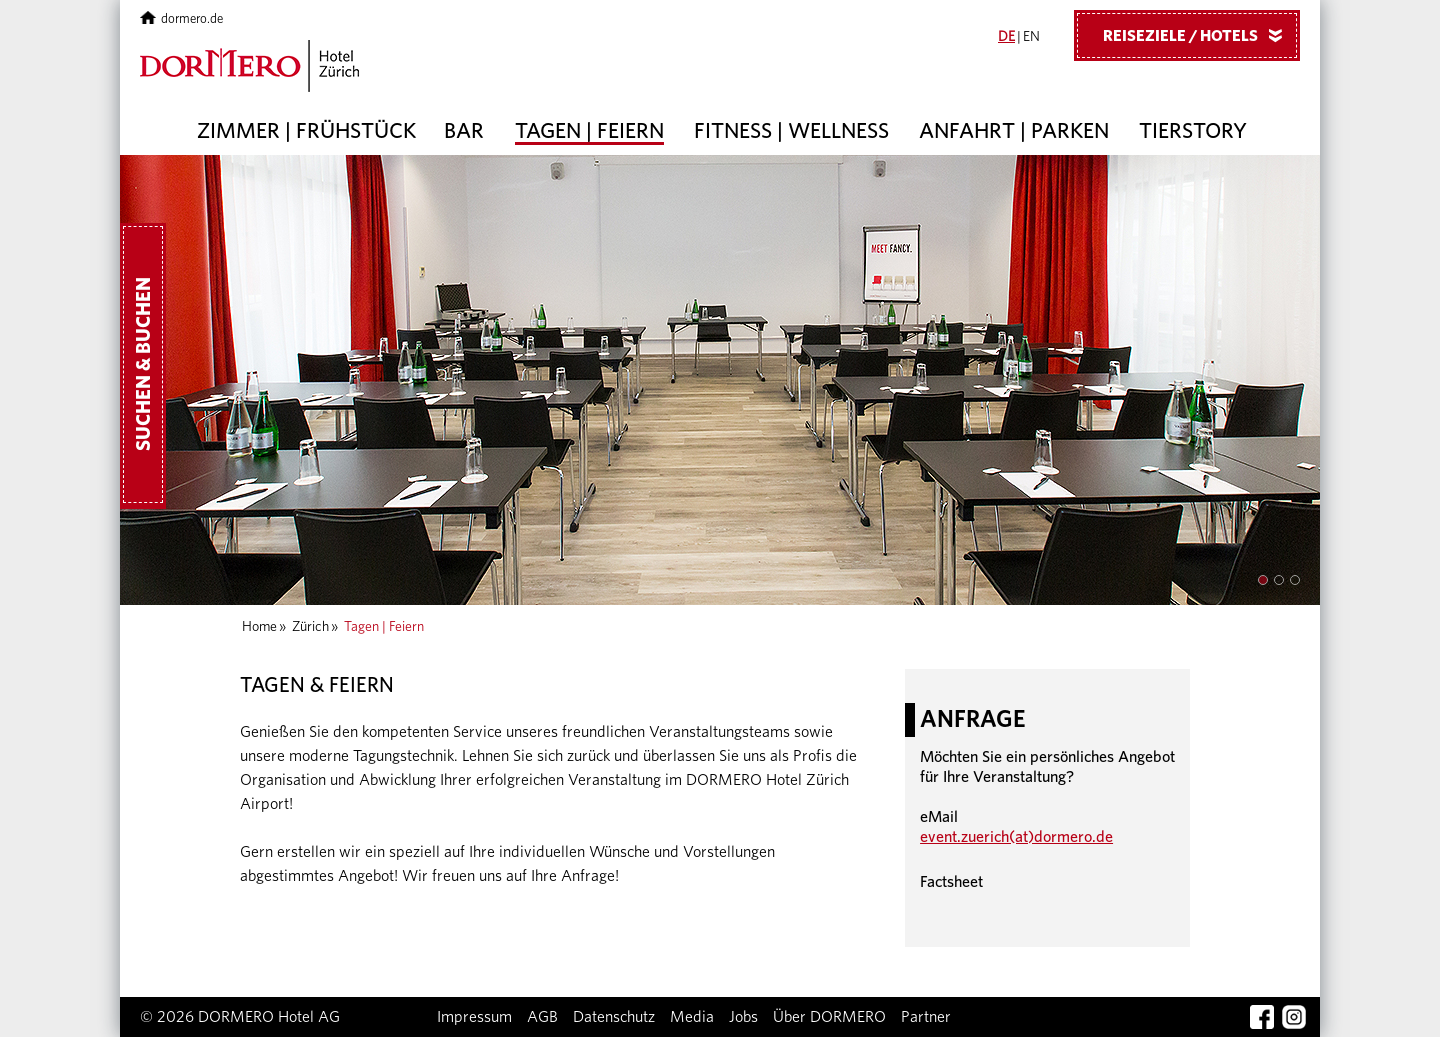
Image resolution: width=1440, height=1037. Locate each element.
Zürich (310, 627)
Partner (926, 1017)
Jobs (743, 1017)
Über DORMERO (829, 1017)
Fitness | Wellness (791, 131)
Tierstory (1193, 131)
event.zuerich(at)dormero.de (1016, 837)
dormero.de (181, 19)
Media (692, 1017)
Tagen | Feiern (589, 131)
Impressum (474, 1017)
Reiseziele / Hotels (1200, 35)
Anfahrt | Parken (1014, 131)
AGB (542, 1017)
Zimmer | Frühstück (306, 131)
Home (259, 627)
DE (1006, 37)
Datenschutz (614, 1017)
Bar (464, 131)
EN (1031, 37)
